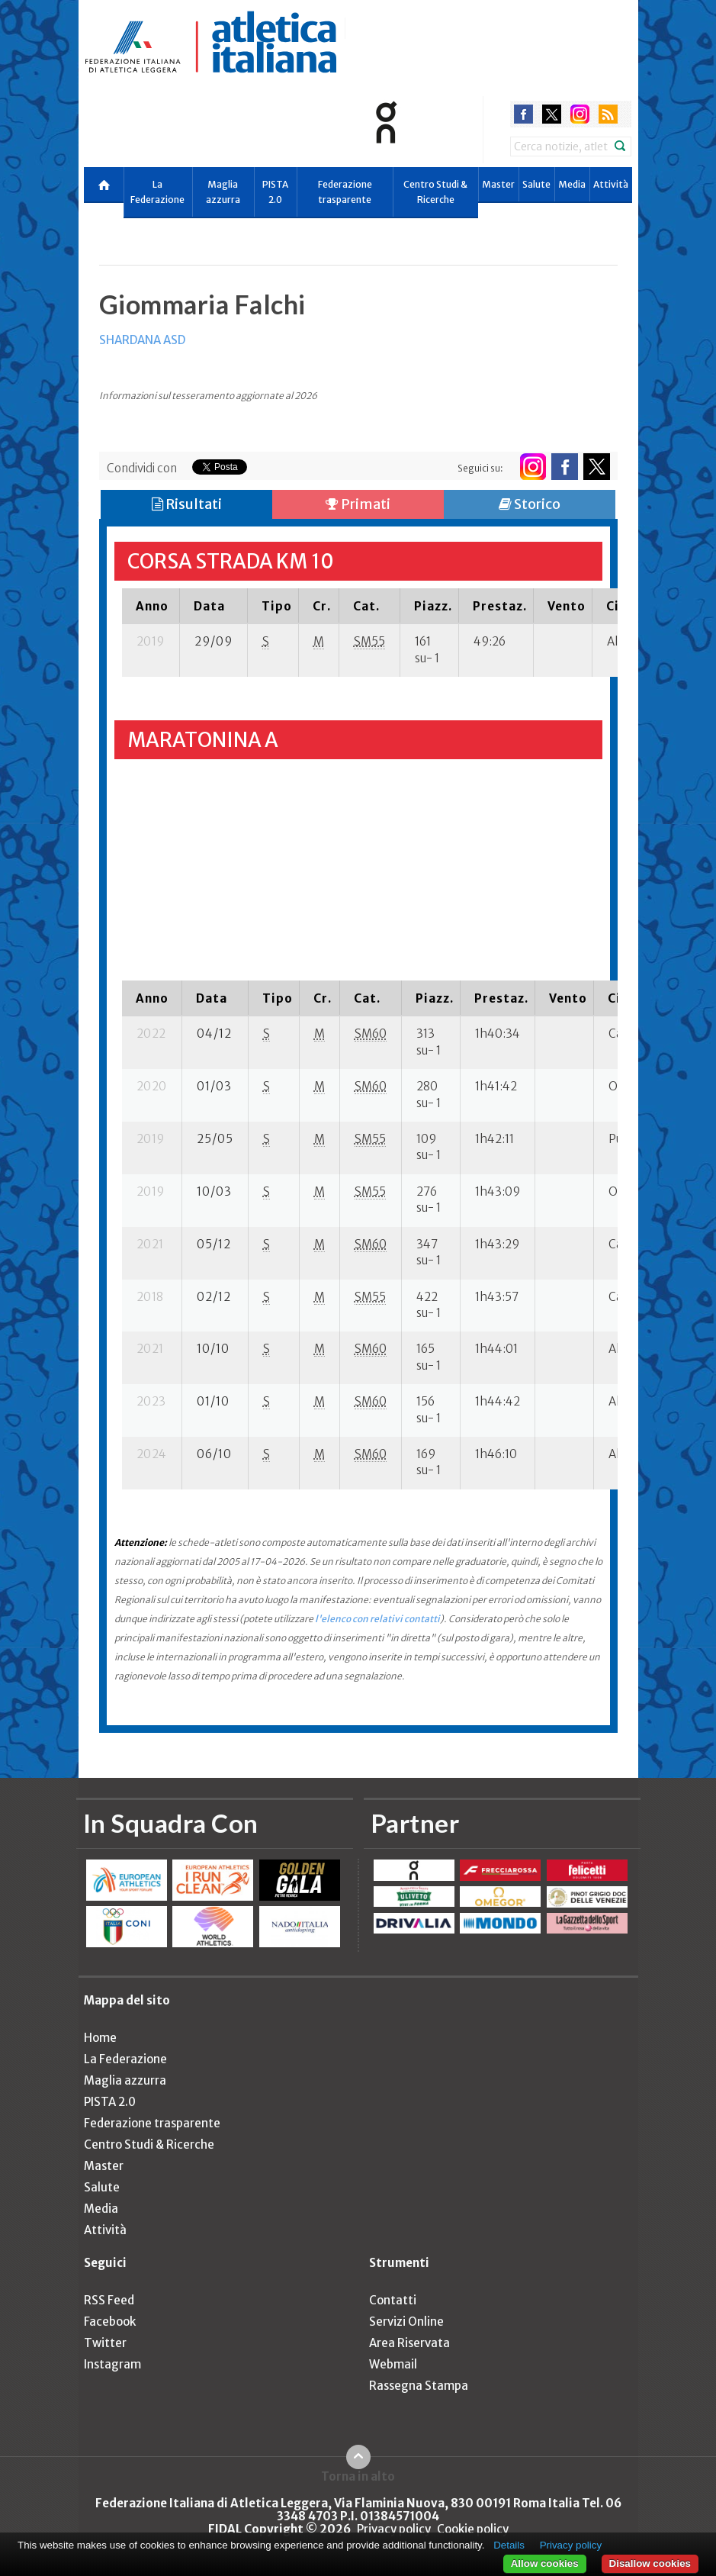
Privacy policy (394, 2529)
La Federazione (157, 192)
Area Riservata (409, 2343)
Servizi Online (406, 2321)
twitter (551, 114)
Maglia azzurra (223, 192)
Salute (536, 184)
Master (498, 184)
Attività (610, 184)
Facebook (110, 2321)
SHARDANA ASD (142, 340)
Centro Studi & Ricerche (435, 192)
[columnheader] (151, 605)
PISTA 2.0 (275, 192)
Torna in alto (358, 2476)
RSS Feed (109, 2300)
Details (509, 2545)
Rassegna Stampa (418, 2385)
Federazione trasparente (345, 192)
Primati (358, 504)
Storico (529, 504)
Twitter (105, 2343)
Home (100, 2037)
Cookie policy (473, 2529)
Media (572, 184)
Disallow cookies (650, 2563)
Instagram (112, 2364)
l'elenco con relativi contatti (377, 1618)
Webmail (393, 2364)
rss (608, 114)
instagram (579, 114)
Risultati (187, 504)
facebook (523, 114)
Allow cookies (545, 2563)
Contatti (392, 2300)
